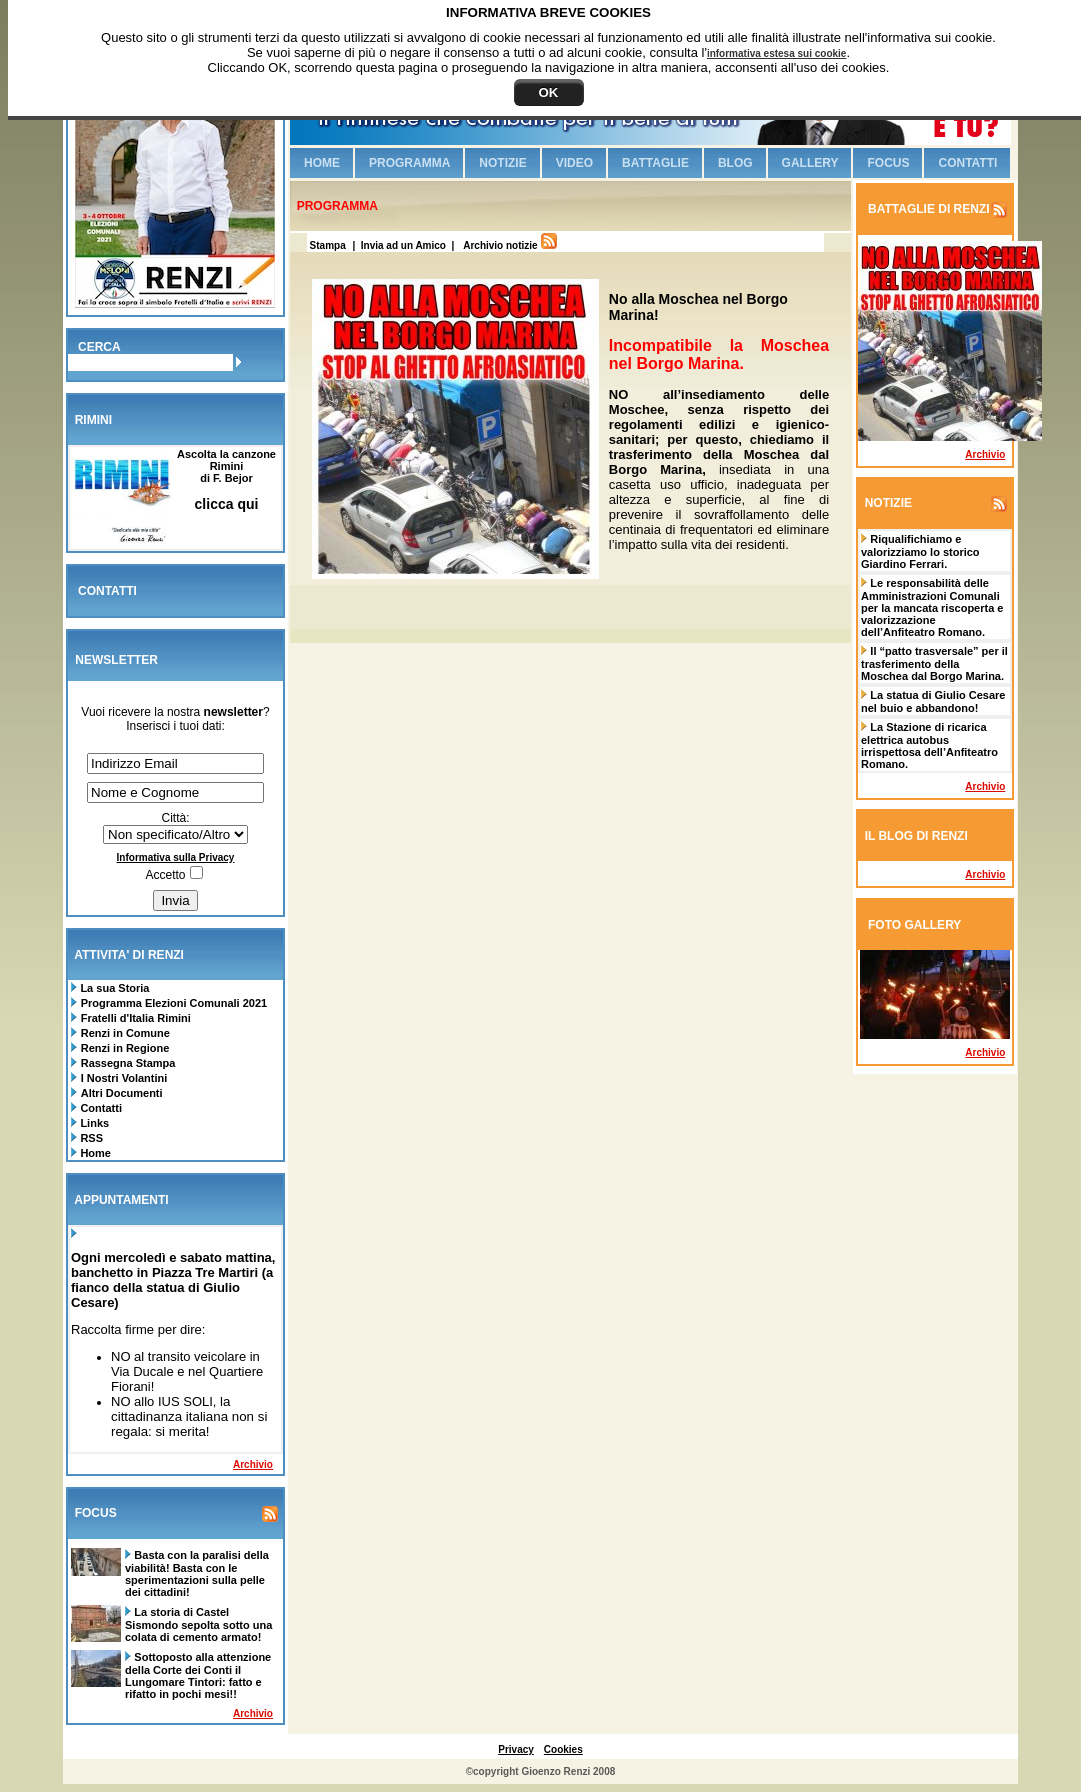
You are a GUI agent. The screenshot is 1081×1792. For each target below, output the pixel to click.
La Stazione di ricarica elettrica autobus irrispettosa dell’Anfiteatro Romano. (929, 745)
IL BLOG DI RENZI (916, 836)
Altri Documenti (122, 1093)
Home (94, 1153)
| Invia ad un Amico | (405, 245)
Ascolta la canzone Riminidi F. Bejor (226, 479)
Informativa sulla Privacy (176, 857)
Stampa (326, 245)
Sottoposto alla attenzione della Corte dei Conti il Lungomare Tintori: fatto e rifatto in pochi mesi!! (198, 1675)
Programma (409, 163)
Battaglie (655, 163)
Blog (735, 163)
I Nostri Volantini (124, 1078)
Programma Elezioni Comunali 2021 (174, 1003)
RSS (90, 1138)
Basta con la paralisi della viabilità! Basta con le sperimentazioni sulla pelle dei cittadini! (197, 1573)
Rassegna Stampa (128, 1063)
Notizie (502, 163)
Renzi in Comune (125, 1033)
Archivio (253, 1464)
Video (574, 163)
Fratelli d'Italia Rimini (136, 1018)
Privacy (516, 1749)
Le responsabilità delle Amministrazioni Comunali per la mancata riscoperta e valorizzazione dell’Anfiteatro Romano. (932, 607)
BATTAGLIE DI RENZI (927, 209)
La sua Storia (113, 988)
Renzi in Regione (125, 1048)
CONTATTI (107, 591)
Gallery (810, 163)
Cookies (563, 1749)
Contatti (99, 1108)
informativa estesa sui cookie (777, 53)
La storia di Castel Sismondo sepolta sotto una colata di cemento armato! (198, 1624)
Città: (175, 818)
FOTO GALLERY (914, 925)
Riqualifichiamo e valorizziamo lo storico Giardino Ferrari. (920, 551)
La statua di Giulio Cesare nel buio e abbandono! (933, 701)
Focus (888, 163)
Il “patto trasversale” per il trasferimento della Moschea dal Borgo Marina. (934, 663)
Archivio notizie (500, 245)
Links (93, 1123)
